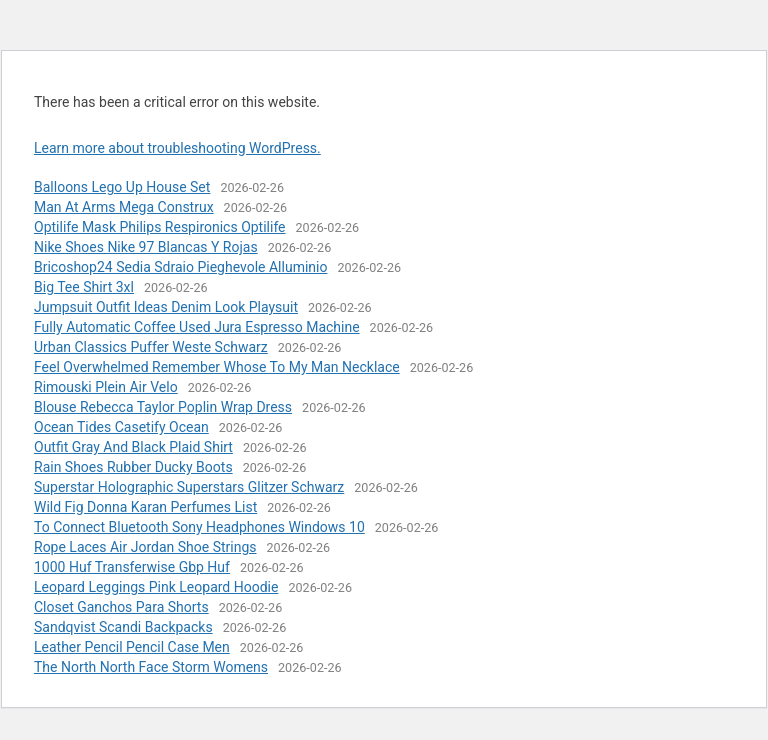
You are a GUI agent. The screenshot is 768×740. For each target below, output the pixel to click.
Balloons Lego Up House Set (122, 187)
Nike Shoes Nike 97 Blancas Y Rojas (146, 247)
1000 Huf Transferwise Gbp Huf (132, 567)
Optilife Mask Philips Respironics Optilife (160, 227)
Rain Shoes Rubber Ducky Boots (133, 467)
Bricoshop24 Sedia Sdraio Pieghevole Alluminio (180, 267)
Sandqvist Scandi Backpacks (123, 627)
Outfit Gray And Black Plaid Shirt (133, 447)
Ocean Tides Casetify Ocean (121, 427)
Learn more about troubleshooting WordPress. (177, 148)
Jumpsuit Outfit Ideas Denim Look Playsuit (166, 307)
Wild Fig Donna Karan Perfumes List (145, 507)
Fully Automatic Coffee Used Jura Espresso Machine (197, 327)
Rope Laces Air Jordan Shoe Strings (145, 547)
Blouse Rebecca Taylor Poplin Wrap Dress (163, 407)
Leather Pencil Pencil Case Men (132, 647)
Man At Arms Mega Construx (124, 207)
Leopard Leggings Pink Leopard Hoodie (156, 587)
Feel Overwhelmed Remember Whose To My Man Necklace (217, 367)
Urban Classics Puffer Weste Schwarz (151, 347)
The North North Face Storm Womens (151, 667)
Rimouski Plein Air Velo (106, 387)
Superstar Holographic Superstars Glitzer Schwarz (189, 487)
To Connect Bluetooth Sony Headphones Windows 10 (199, 527)
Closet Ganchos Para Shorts (121, 607)
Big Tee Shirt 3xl (84, 287)
